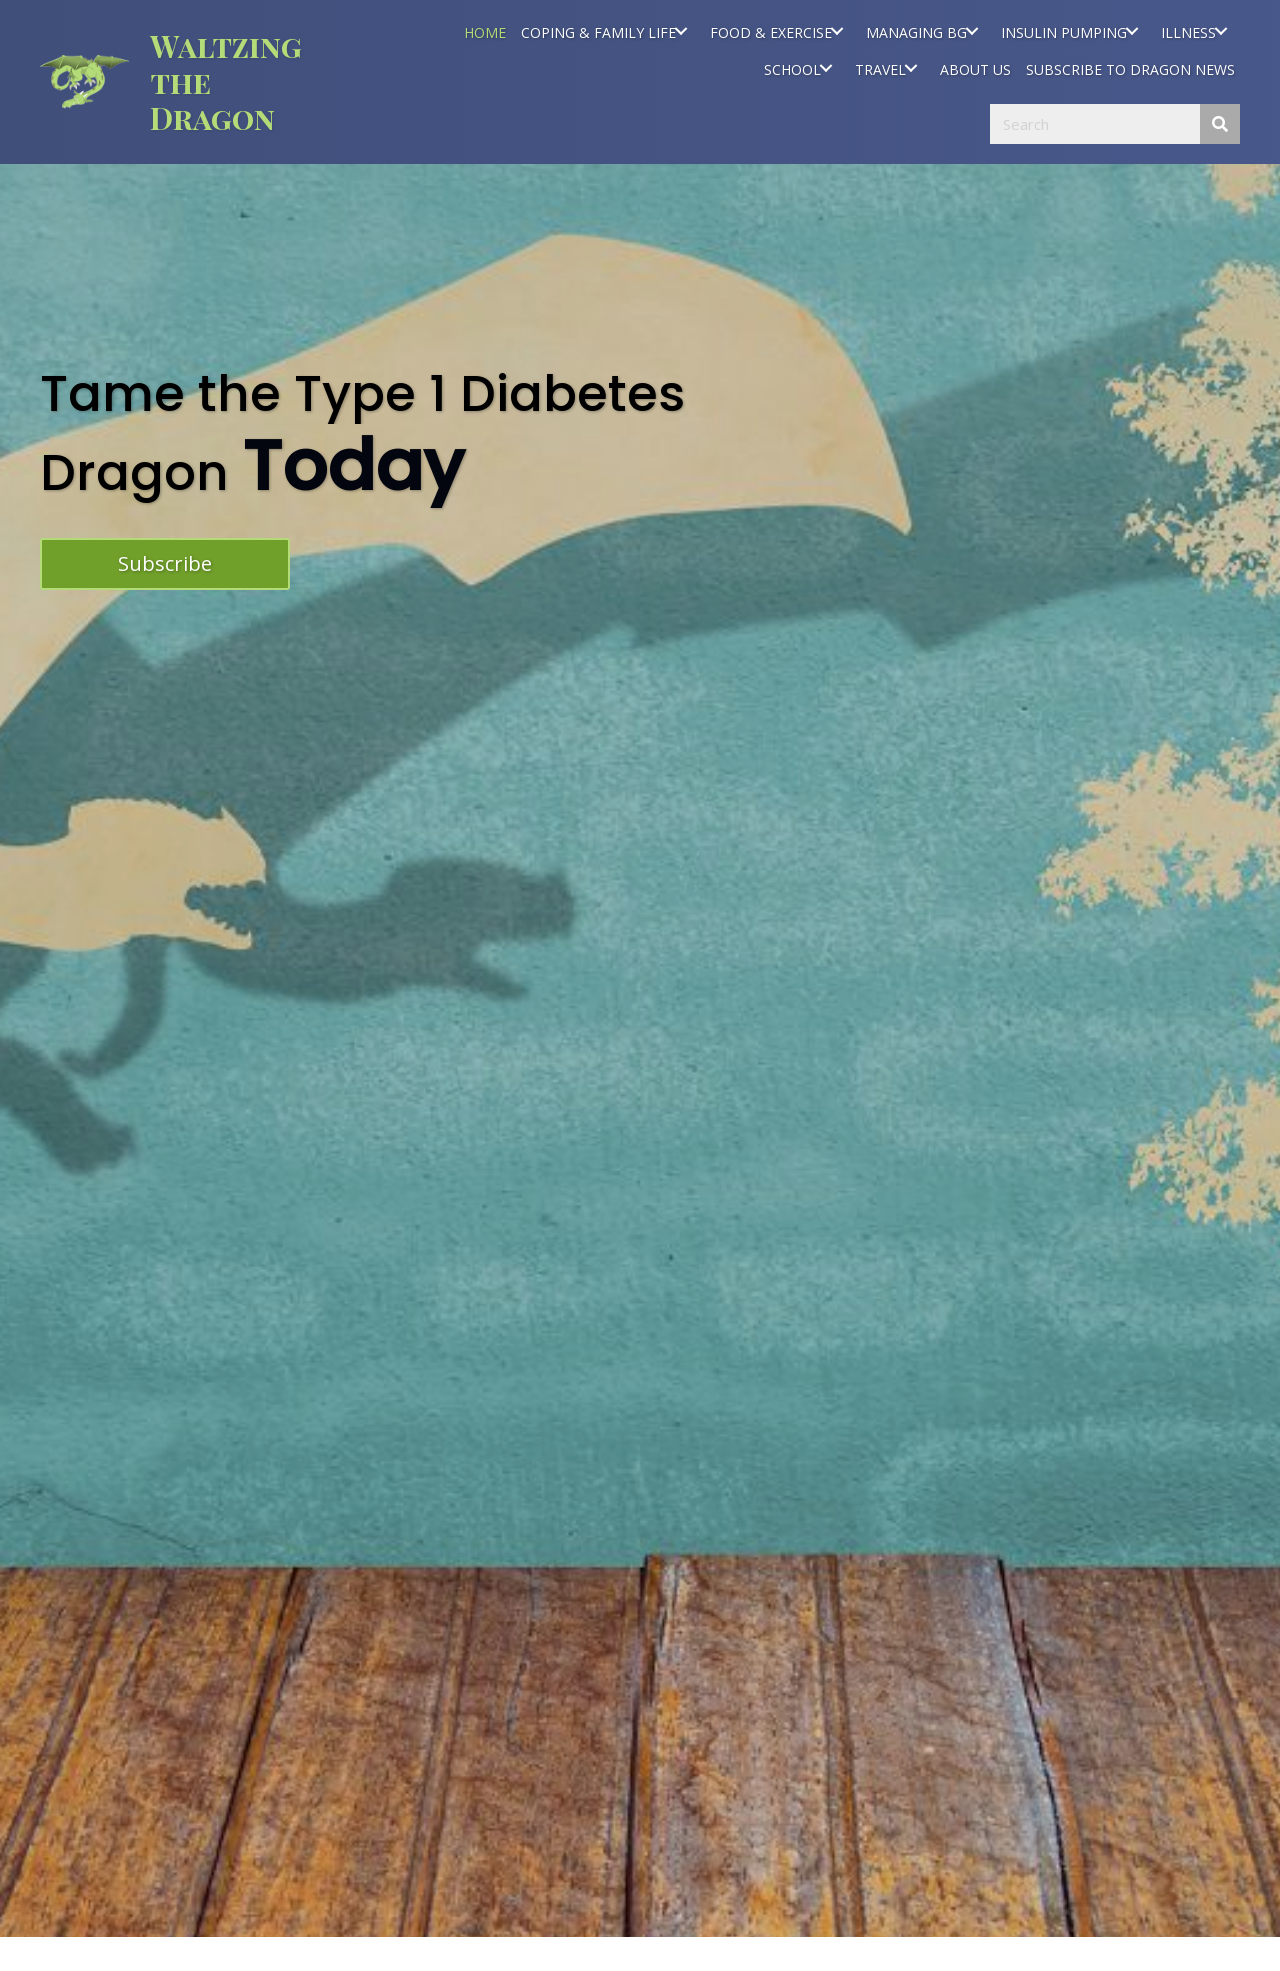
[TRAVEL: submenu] (910, 68)
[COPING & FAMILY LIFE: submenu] (680, 31)
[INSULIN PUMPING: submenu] (1131, 31)
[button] (165, 564)
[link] (485, 31)
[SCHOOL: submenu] (825, 68)
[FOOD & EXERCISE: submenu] (836, 31)
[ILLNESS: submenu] (1220, 31)
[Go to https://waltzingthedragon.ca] (188, 82)
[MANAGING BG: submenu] (971, 31)
